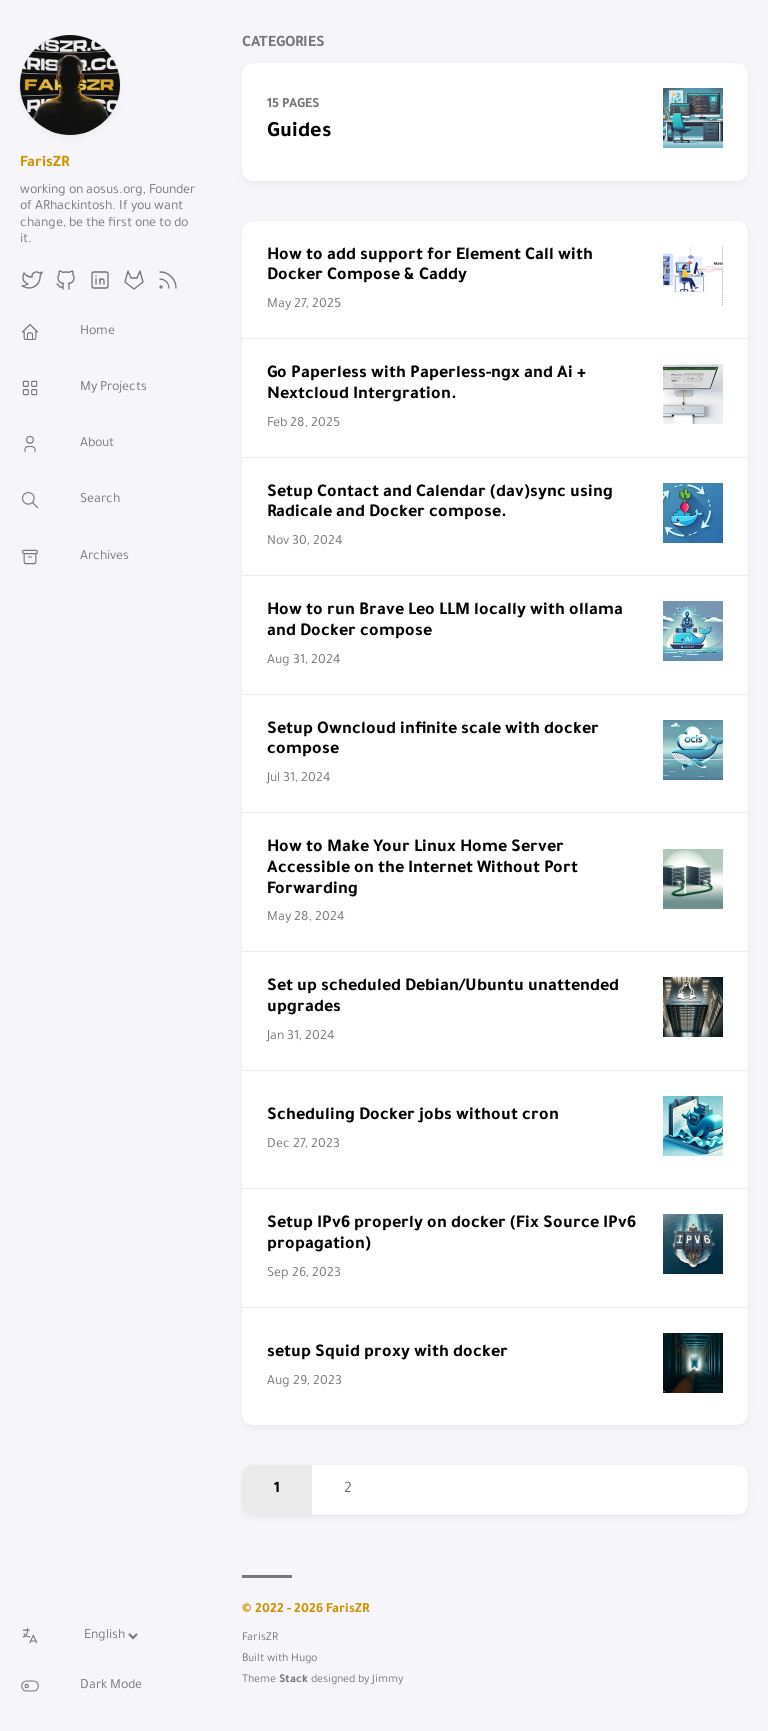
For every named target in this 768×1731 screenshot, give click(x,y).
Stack (293, 1680)
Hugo (304, 1659)
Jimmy (387, 1680)
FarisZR (44, 164)
